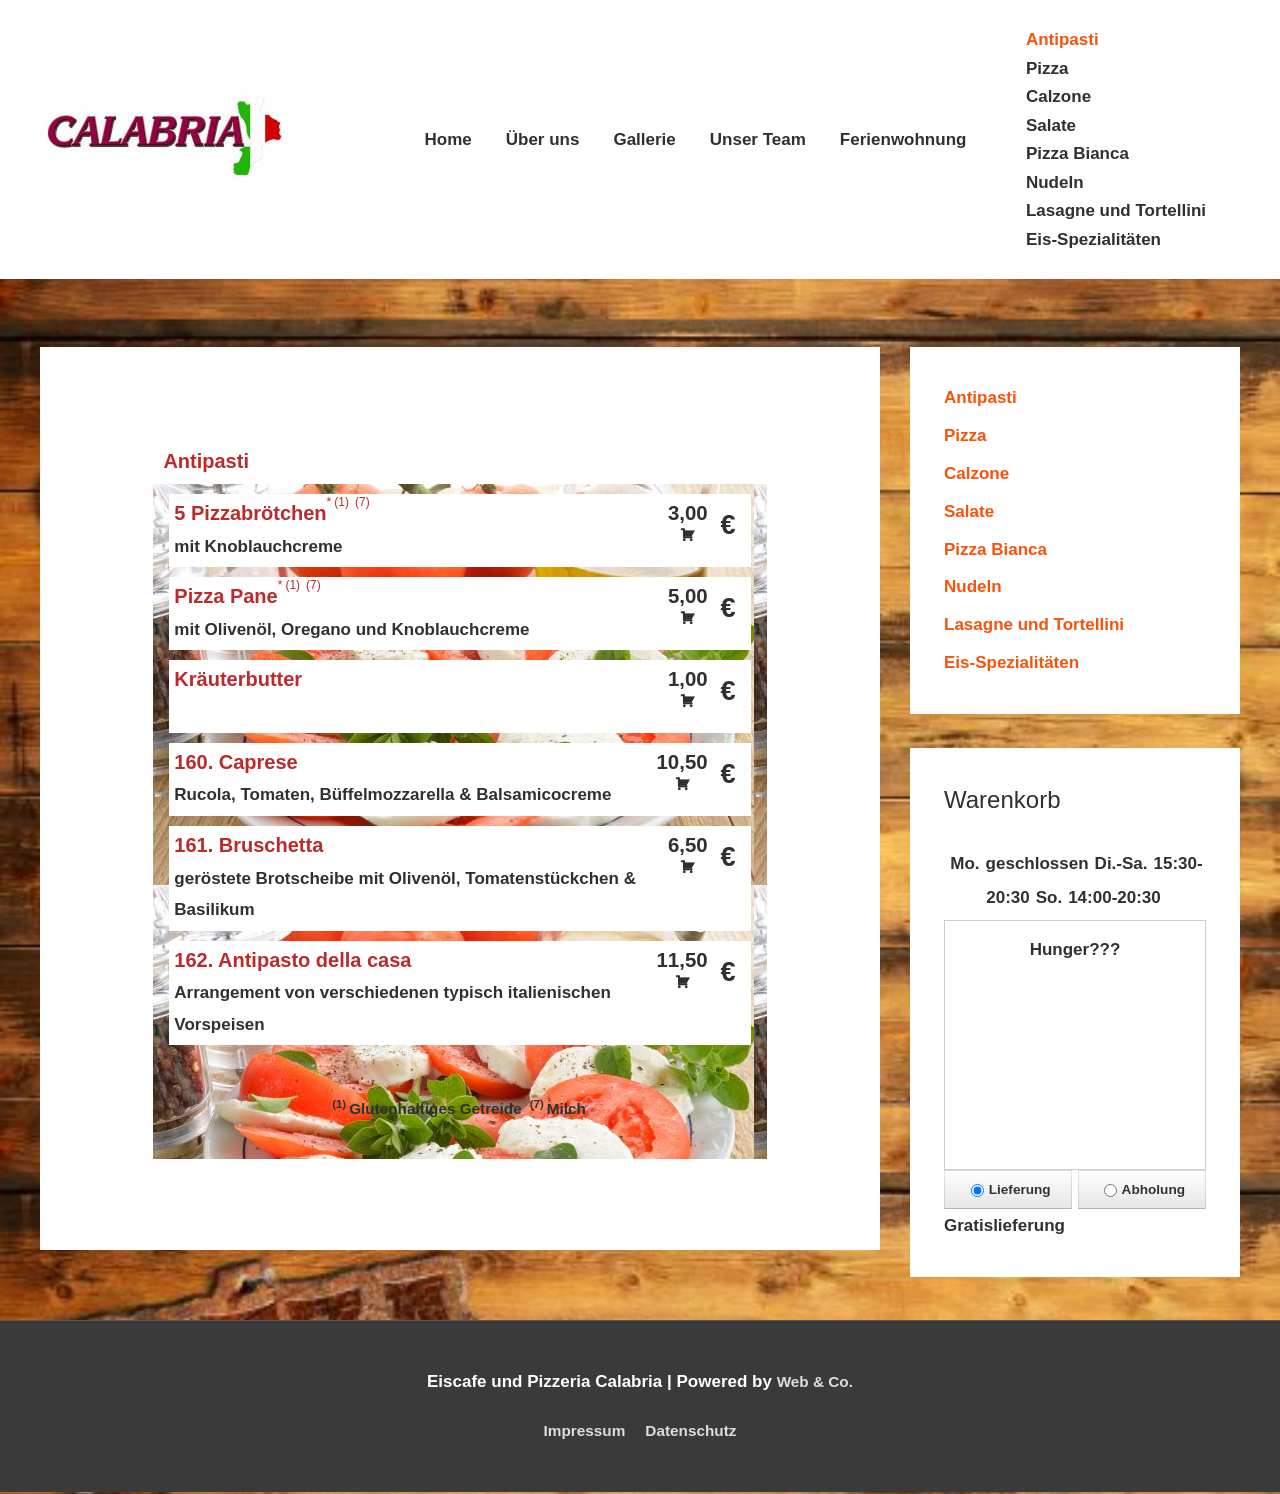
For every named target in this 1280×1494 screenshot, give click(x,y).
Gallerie (644, 139)
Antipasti (1062, 39)
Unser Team (758, 139)
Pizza (1047, 68)
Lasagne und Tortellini (1116, 210)
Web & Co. (814, 1384)
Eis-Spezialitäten (1093, 239)
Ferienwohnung (903, 139)
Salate (1051, 125)
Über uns (543, 139)
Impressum (578, 1433)
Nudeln (1055, 182)
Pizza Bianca (1077, 153)
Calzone (1058, 96)
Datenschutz (696, 1433)
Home (448, 139)
